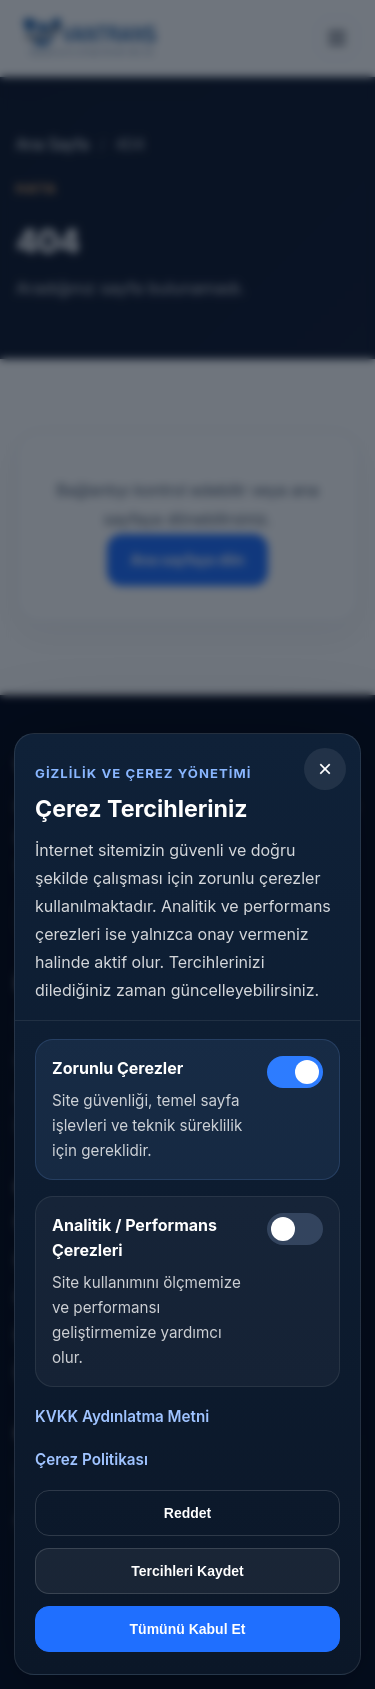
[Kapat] (325, 769)
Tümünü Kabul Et (188, 1629)
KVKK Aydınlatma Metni (122, 1416)
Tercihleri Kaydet (187, 1571)
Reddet (187, 1513)
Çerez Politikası (91, 1459)
